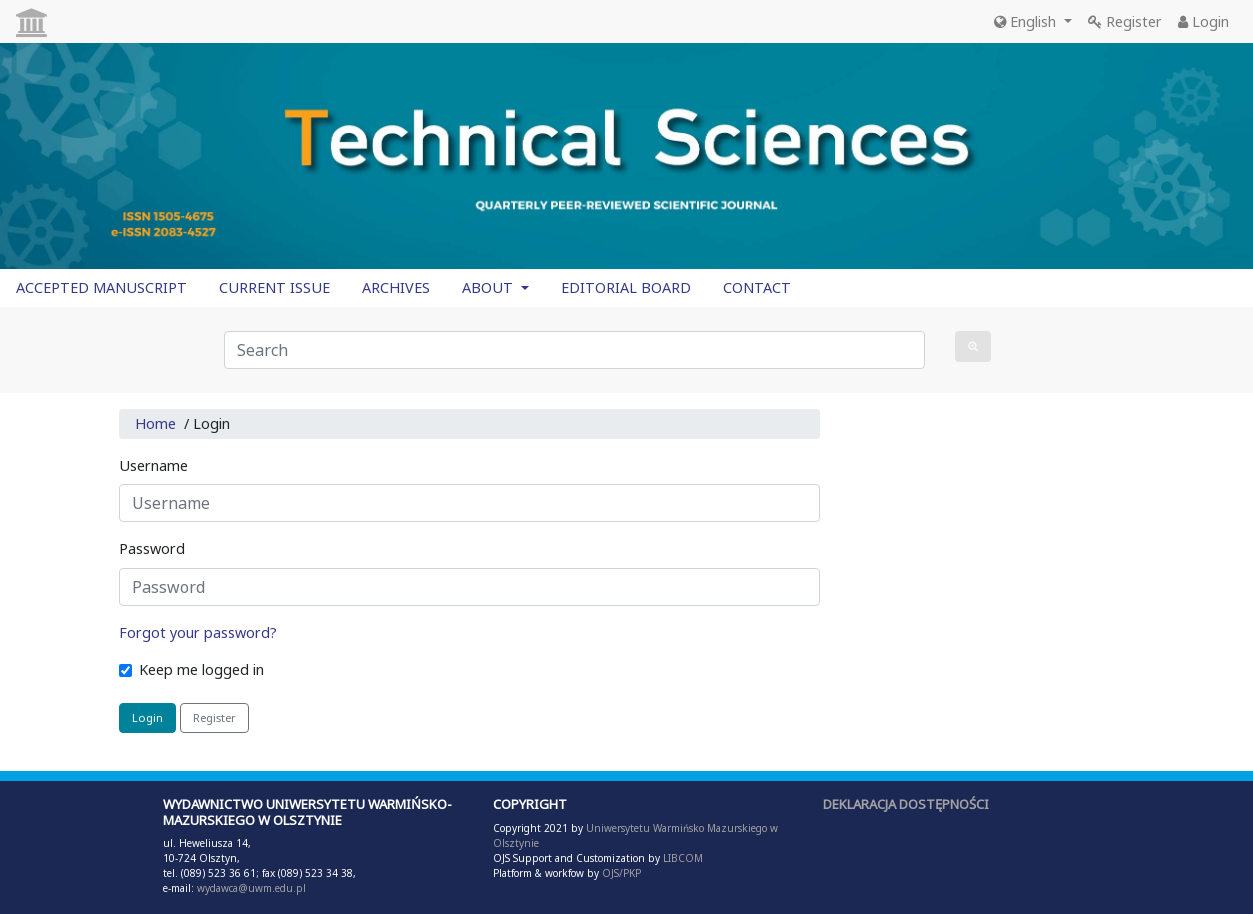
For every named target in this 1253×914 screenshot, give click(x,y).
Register (1125, 21)
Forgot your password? (198, 632)
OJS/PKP (620, 873)
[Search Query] (574, 350)
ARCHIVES (396, 287)
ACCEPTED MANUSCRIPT (101, 287)
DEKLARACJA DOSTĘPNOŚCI (906, 804)
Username (153, 465)
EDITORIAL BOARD (626, 287)
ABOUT (489, 287)
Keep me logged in (201, 669)
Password (152, 548)
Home (155, 423)
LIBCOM (683, 858)
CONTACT (757, 287)
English (1027, 21)
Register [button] (214, 717)
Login (1203, 21)
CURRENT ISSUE (274, 287)
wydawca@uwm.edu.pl (251, 888)
